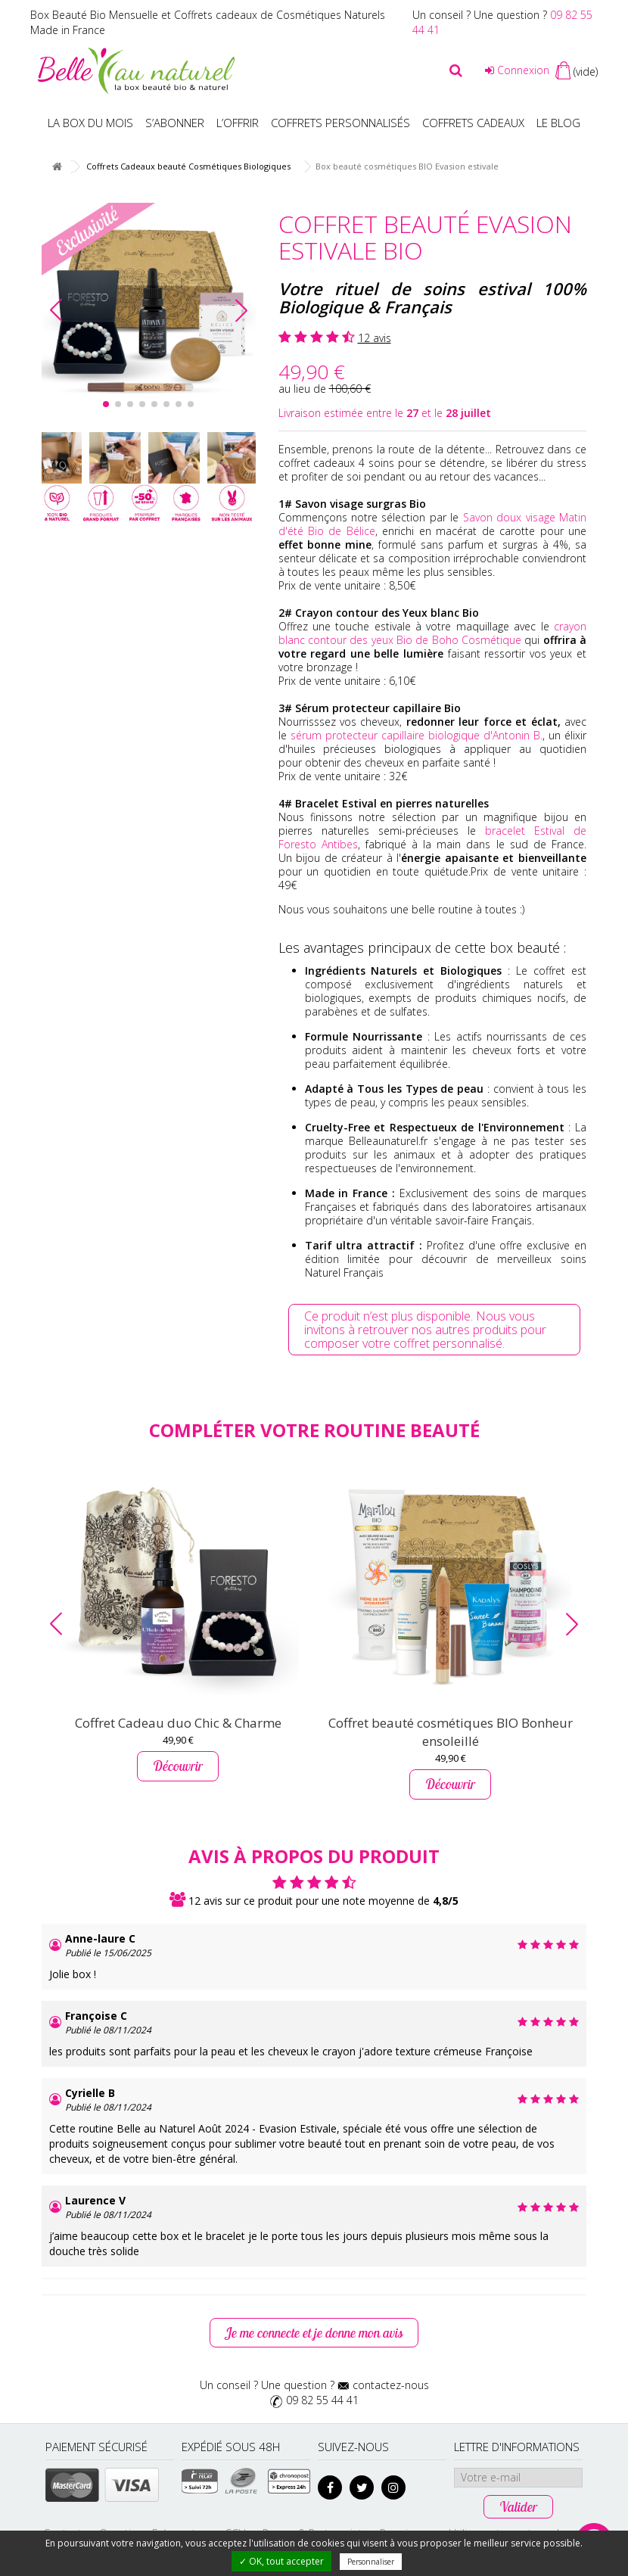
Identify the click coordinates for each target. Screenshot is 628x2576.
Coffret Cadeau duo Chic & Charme (178, 1722)
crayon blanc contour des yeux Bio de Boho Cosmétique (432, 633)
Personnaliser (370, 2561)
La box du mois (90, 122)
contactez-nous (391, 2385)
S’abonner (174, 122)
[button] (241, 310)
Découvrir (178, 1766)
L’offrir (237, 122)
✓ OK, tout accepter (281, 2561)
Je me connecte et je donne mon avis (314, 2332)
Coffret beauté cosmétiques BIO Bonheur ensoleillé (450, 1732)
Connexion (517, 70)
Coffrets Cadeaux (473, 122)
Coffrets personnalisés (340, 122)
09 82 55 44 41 (322, 2400)
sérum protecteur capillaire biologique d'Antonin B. (417, 735)
